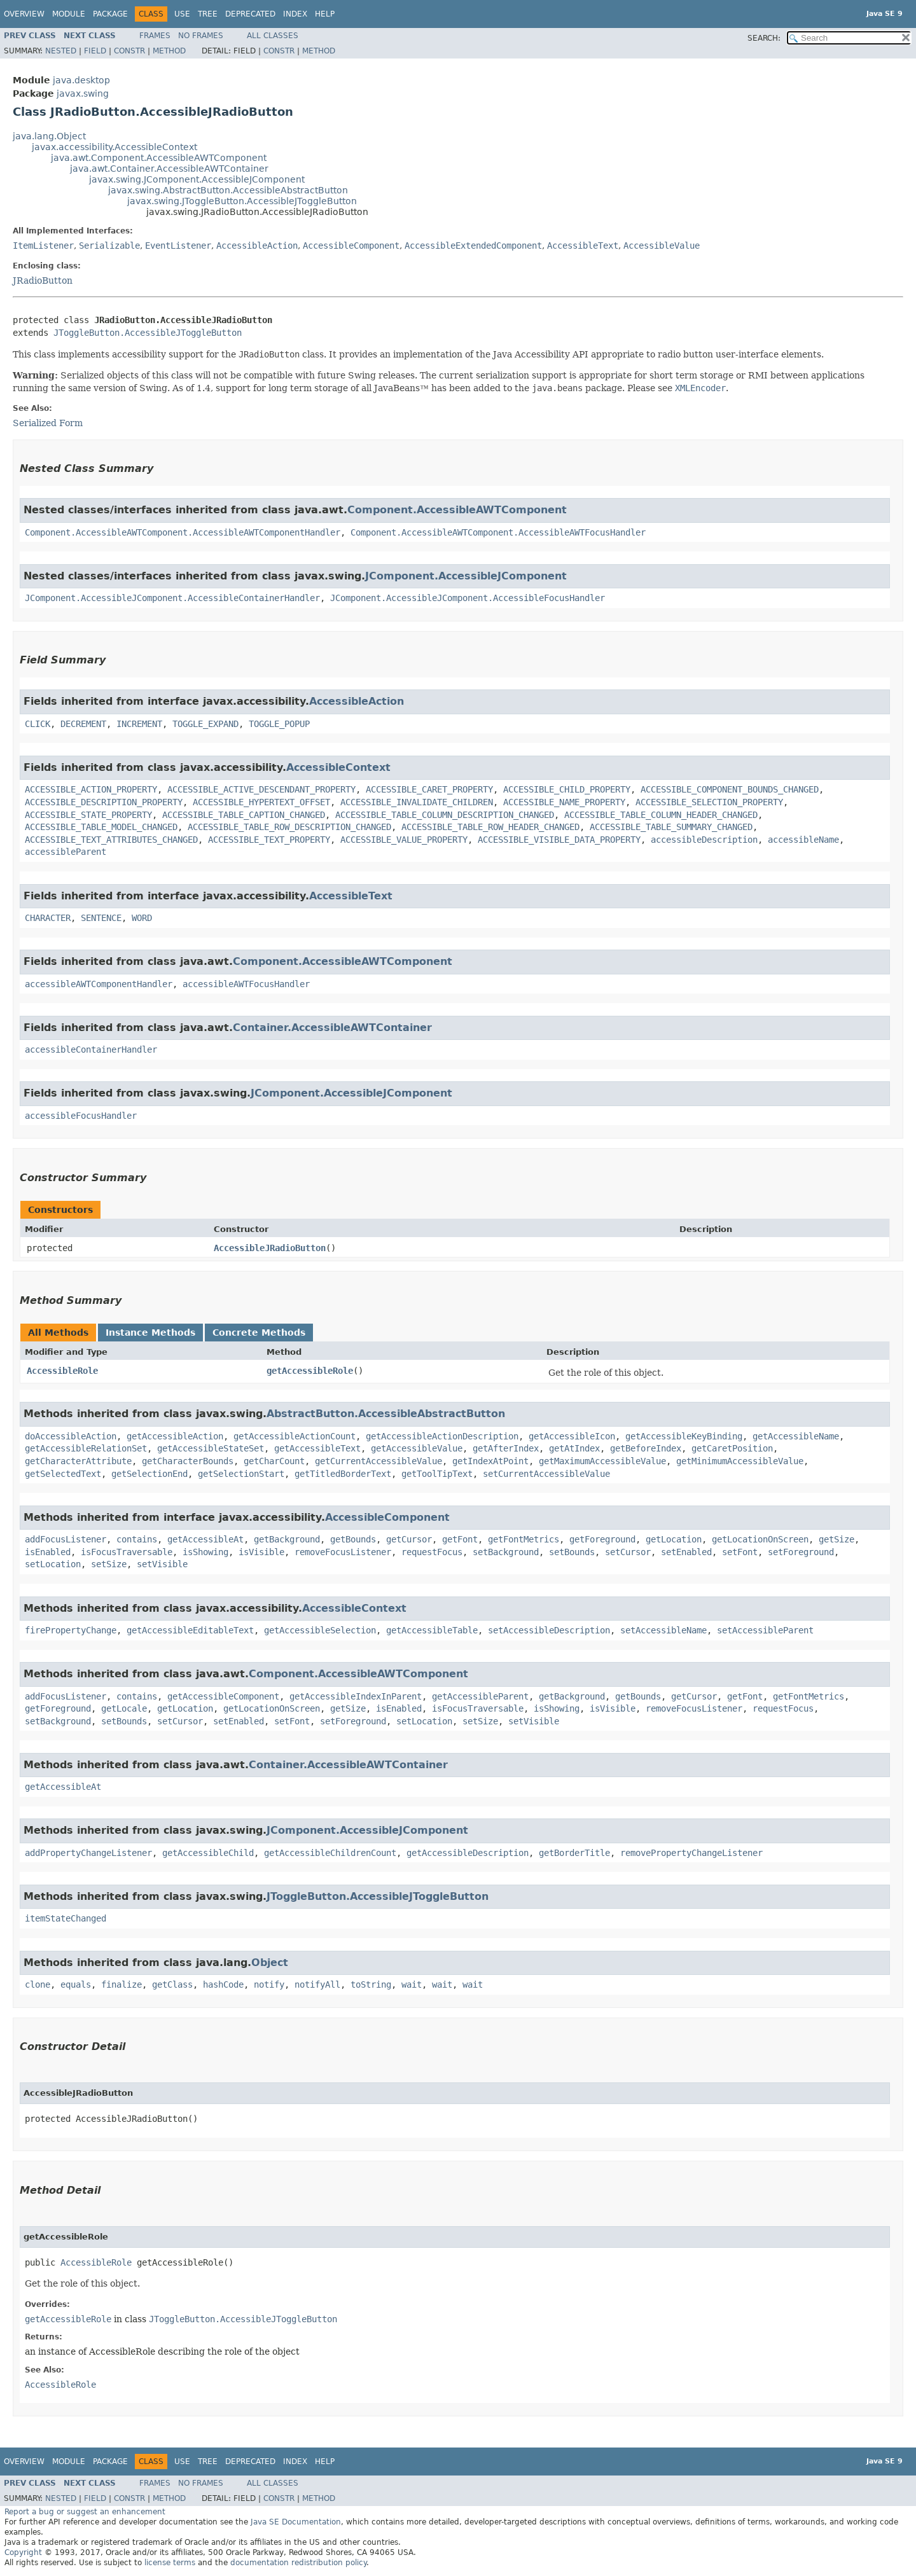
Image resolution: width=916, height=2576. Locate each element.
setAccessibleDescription (549, 1630)
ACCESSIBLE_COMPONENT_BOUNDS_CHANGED (730, 789)
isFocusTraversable (126, 1552)
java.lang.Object (49, 136)
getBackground (287, 1539)
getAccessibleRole (310, 1371)
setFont (740, 1552)
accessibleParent (65, 852)
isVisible (261, 1552)
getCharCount (274, 1461)
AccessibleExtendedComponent (473, 245)
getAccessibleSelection (320, 1630)
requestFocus (431, 1552)
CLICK (37, 724)
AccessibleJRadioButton (270, 1248)
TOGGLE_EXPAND (205, 724)
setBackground (506, 1552)
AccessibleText (582, 245)
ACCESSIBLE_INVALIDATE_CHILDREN (416, 802)
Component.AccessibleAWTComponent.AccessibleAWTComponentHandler (182, 532)
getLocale (124, 1708)
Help (325, 14)
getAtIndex (574, 1448)
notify (269, 1984)
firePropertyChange (70, 1630)
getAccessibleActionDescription (442, 1436)
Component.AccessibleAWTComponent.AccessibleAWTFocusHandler (498, 532)
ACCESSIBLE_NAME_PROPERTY (564, 802)
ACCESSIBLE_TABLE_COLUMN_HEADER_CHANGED (661, 815)
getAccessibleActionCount (294, 1436)
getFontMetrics (523, 1539)
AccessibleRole (62, 1371)
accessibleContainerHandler (91, 1049)
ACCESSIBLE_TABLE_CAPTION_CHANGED (243, 815)
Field (95, 50)
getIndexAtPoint (490, 1461)
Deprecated (250, 14)
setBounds (572, 1552)
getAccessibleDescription (467, 1853)
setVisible (162, 1564)
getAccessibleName (796, 1436)
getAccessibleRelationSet (86, 1448)
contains (136, 1539)
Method (169, 50)
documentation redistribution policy (298, 2562)
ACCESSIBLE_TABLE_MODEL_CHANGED (101, 827)
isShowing (205, 1552)
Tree (208, 14)
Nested (60, 50)
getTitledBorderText (343, 1474)
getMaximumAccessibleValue (602, 1461)
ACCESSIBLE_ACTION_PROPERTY (91, 789)
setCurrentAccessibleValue (546, 1474)
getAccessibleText (317, 1448)
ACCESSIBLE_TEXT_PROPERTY (269, 839)
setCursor (628, 1552)
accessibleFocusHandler (81, 1116)
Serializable (109, 245)
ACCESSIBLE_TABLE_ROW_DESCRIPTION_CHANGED (289, 827)
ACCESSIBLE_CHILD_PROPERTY (566, 789)
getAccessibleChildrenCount (330, 1853)
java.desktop (81, 80)
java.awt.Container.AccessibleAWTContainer (169, 168)
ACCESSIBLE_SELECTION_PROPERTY (709, 802)
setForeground (801, 1552)
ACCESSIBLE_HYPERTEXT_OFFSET (261, 802)
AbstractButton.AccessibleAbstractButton (386, 1414)
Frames (154, 35)
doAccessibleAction (70, 1436)
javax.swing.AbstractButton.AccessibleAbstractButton (228, 190)
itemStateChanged (65, 1918)
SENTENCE (101, 918)
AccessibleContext (338, 767)
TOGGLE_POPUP (279, 724)
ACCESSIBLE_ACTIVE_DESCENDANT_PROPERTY (261, 789)
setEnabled (686, 1552)
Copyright (23, 2552)
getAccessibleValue (416, 1448)
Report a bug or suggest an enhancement (84, 2511)
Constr (129, 50)
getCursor (409, 1539)
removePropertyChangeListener (691, 1853)
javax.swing (83, 93)
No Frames (200, 35)
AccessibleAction (257, 245)
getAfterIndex (506, 1448)
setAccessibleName (663, 1630)
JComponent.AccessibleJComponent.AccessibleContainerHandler (172, 598)
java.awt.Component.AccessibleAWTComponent (159, 158)
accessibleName (803, 839)
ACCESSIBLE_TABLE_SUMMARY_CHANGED (671, 827)
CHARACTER (48, 918)
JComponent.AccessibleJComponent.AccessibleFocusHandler (467, 598)
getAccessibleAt (205, 1539)
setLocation (53, 1564)
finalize (121, 1984)
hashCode (223, 1984)
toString (370, 1984)
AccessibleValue (661, 245)
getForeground (602, 1539)
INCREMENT (139, 724)
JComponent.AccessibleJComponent (466, 576)
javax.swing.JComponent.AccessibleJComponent (197, 179)
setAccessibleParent (765, 1630)
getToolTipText (437, 1474)
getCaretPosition (732, 1448)
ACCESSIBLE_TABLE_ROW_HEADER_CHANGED (490, 827)
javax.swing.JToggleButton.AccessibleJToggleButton (242, 201)
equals (75, 1984)
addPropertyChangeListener (88, 1853)
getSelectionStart (241, 1474)
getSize (836, 1539)
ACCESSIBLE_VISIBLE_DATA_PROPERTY (559, 839)
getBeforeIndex (645, 1448)
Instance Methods (150, 1332)
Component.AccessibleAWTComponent (457, 510)
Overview (24, 14)
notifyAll (317, 1984)
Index (295, 14)
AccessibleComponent (351, 245)
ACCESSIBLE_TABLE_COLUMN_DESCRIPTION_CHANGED (444, 815)
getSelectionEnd (149, 1474)
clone (37, 1984)
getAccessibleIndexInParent (355, 1696)
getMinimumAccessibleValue (739, 1461)
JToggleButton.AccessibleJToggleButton (147, 333)
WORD (142, 918)
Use (182, 14)
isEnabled (48, 1552)
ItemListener (43, 245)
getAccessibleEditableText (190, 1630)
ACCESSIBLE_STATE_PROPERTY (88, 815)
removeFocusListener (343, 1552)
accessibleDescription (704, 839)
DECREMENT (83, 724)
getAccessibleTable (432, 1630)
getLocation (674, 1539)
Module (68, 14)
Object (269, 1962)
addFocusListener (65, 1539)
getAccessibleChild (208, 1853)
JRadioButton (43, 280)
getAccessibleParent (480, 1696)
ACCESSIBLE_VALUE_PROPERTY (404, 839)
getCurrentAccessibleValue (378, 1461)
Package (110, 14)
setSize (109, 1564)
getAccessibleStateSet (210, 1448)
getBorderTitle (574, 1853)
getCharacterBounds (187, 1461)
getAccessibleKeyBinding (683, 1436)
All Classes (272, 35)
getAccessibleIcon (572, 1436)
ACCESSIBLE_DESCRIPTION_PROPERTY (104, 802)
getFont (460, 1539)
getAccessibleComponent (223, 1696)
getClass (172, 1984)
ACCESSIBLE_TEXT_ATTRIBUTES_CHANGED (111, 839)
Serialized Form (48, 423)
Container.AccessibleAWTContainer (332, 1027)
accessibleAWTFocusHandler (246, 984)
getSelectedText (63, 1474)
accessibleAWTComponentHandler (98, 984)
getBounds (353, 1539)
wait (411, 1984)
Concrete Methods (258, 1332)
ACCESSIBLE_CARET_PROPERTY (429, 789)
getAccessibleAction (175, 1436)
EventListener (178, 245)
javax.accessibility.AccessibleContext (114, 147)
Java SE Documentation (296, 2521)
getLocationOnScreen (760, 1539)
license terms (169, 2562)
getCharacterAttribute (78, 1461)
